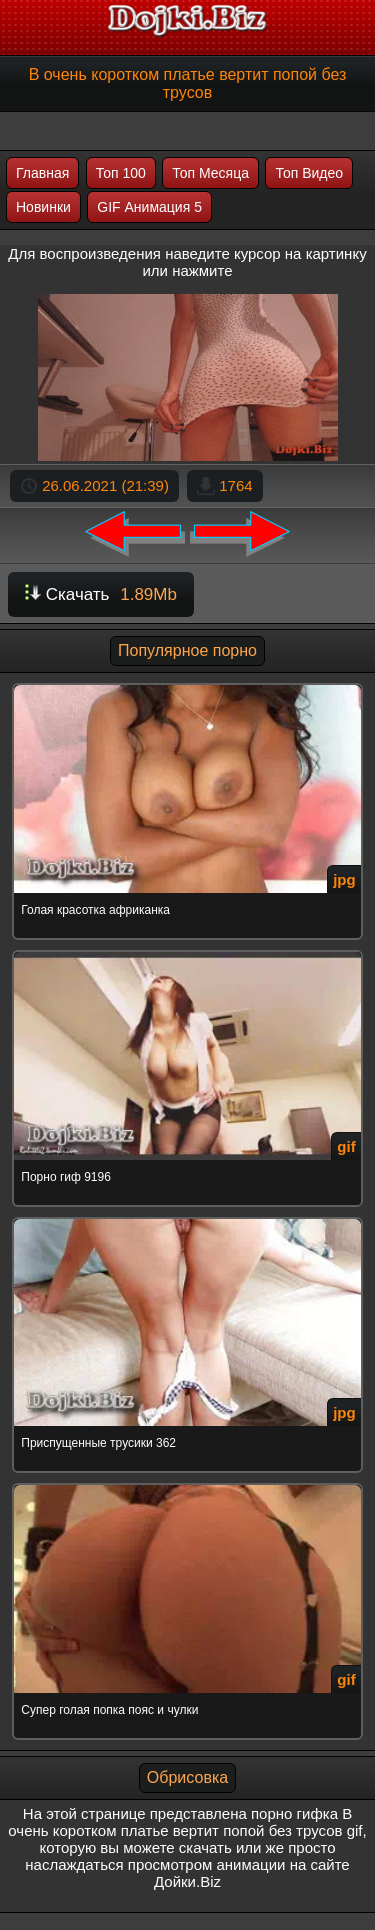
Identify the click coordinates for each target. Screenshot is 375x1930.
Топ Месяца (210, 173)
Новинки (43, 207)
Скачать (101, 594)
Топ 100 (121, 173)
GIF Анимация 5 (149, 207)
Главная (42, 173)
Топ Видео (309, 173)
